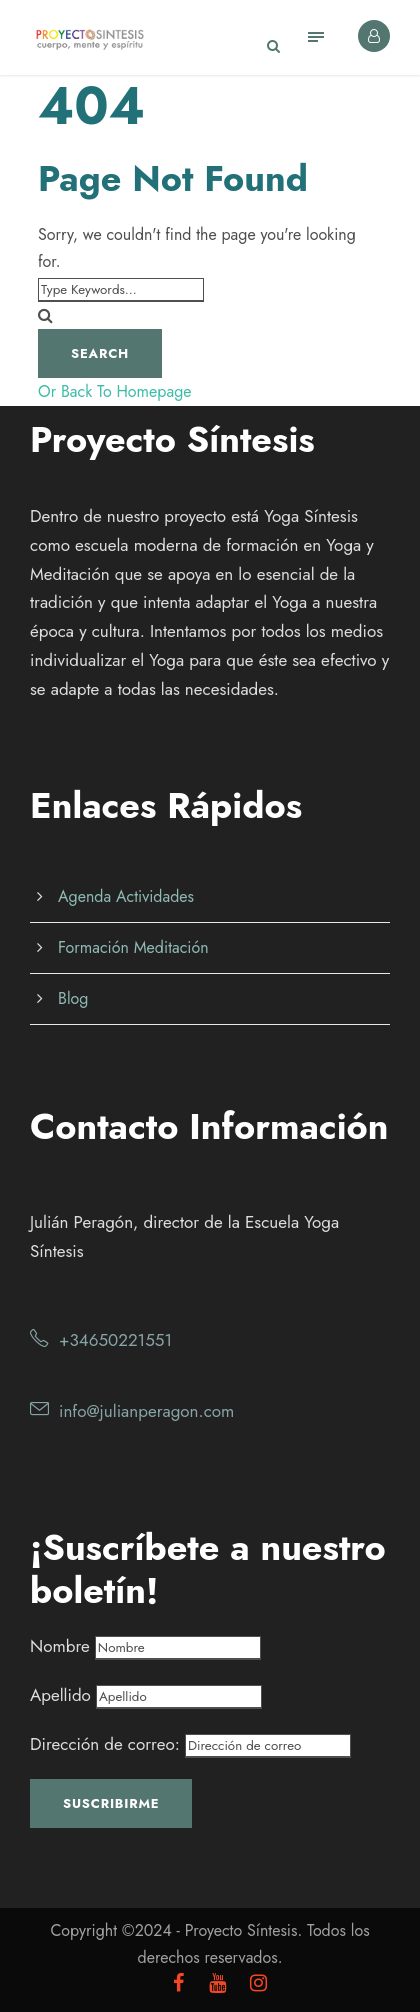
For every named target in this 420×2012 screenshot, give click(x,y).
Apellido (60, 1695)
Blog (73, 998)
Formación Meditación (133, 947)
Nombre (60, 1646)
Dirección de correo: (190, 1744)
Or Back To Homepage (115, 391)
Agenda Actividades (126, 896)
